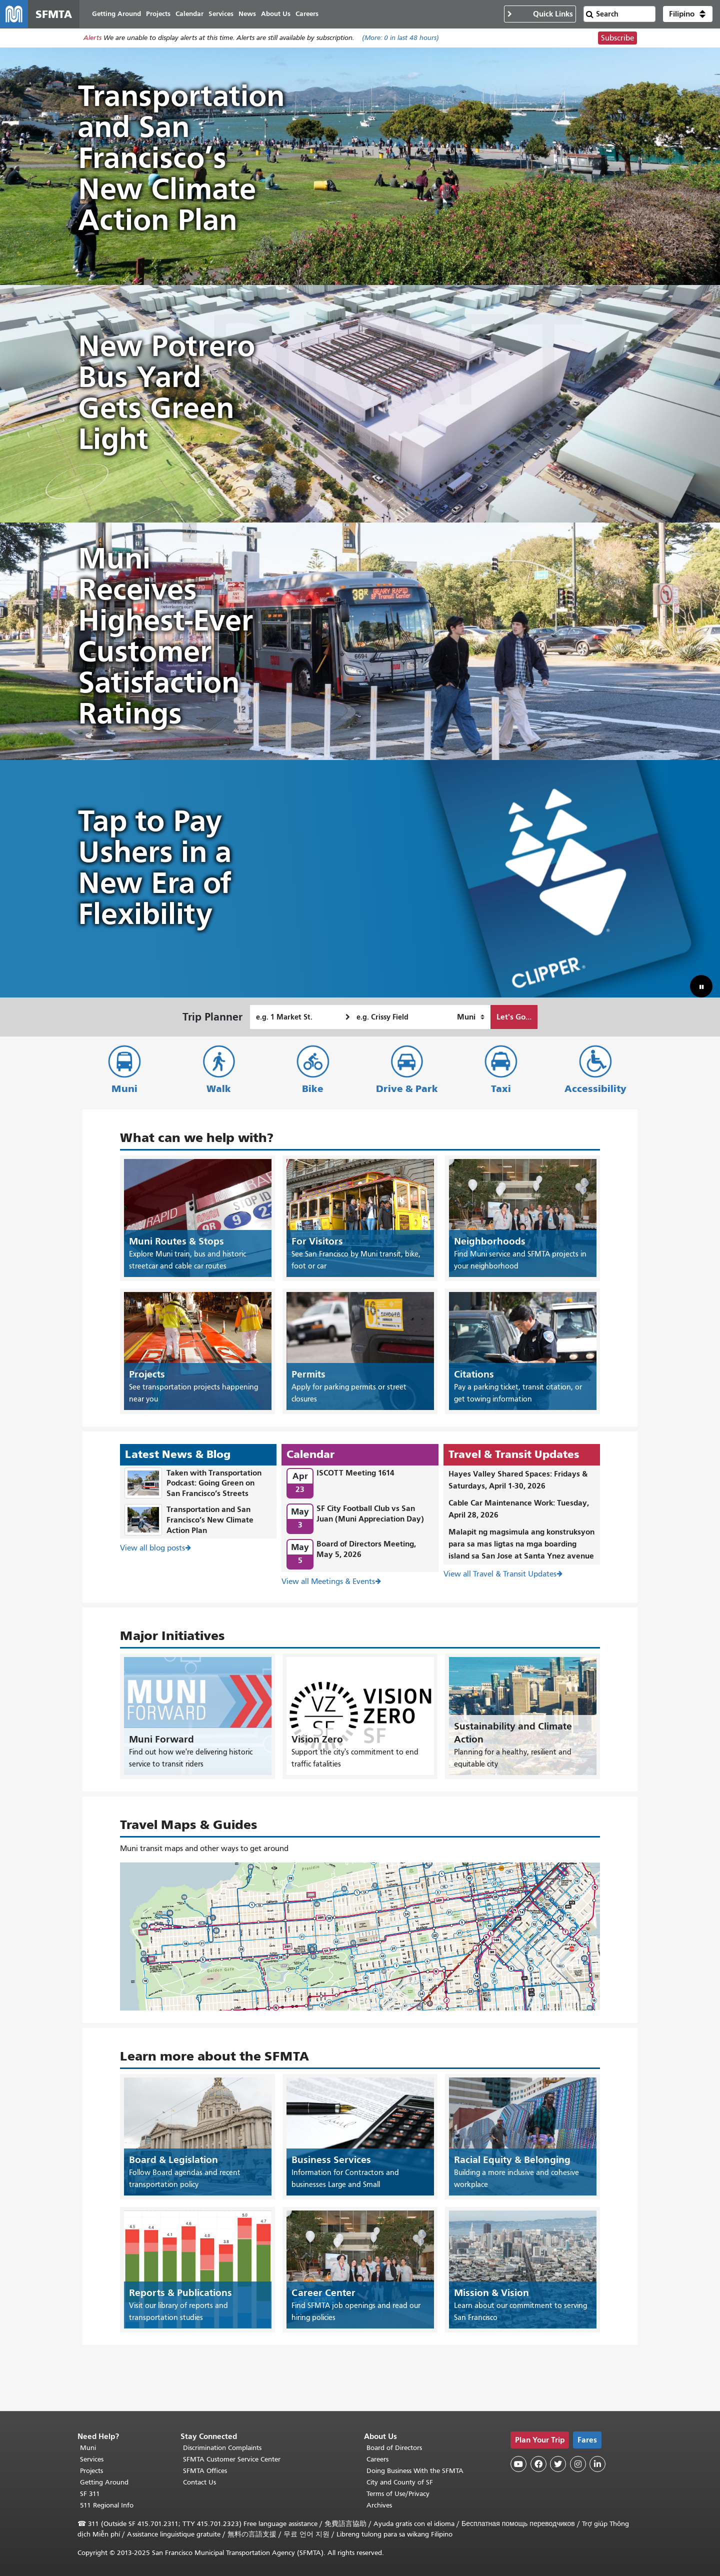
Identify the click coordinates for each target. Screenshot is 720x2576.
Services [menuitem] (221, 14)
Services (92, 2459)
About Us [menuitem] (275, 14)
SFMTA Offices (205, 2470)
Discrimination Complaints (222, 2448)
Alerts (93, 38)
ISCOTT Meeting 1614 (355, 1473)
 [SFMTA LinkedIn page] (597, 2464)
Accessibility (595, 1089)
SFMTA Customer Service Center (231, 2459)
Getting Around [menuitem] (116, 14)
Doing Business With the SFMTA (415, 2470)
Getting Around (104, 2482)
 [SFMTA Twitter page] (558, 2464)
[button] (687, 14)
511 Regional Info (107, 2505)
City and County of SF (399, 2482)
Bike (313, 1089)
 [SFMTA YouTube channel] (518, 2464)
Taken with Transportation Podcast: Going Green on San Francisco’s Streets (214, 1483)
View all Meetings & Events (328, 1581)
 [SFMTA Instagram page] (578, 2464)
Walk (218, 1089)
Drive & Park (407, 1089)
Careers (377, 2459)
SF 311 (90, 2494)
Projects (91, 2470)
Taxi (501, 1089)
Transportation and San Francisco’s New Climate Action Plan (210, 1519)
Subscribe (617, 38)
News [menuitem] (247, 14)
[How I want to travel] (470, 1018)
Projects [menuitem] (158, 14)
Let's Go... (514, 1017)
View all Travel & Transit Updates (500, 1574)
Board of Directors (394, 2448)
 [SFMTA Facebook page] (538, 2464)
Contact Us (199, 2482)
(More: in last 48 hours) (400, 38)
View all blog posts (152, 1548)
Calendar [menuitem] (190, 14)
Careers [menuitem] (307, 14)
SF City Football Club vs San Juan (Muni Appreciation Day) (370, 1514)
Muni (125, 1089)
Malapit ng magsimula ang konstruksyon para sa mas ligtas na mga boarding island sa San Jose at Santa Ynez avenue (521, 1543)
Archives (379, 2505)
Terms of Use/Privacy (398, 2494)
